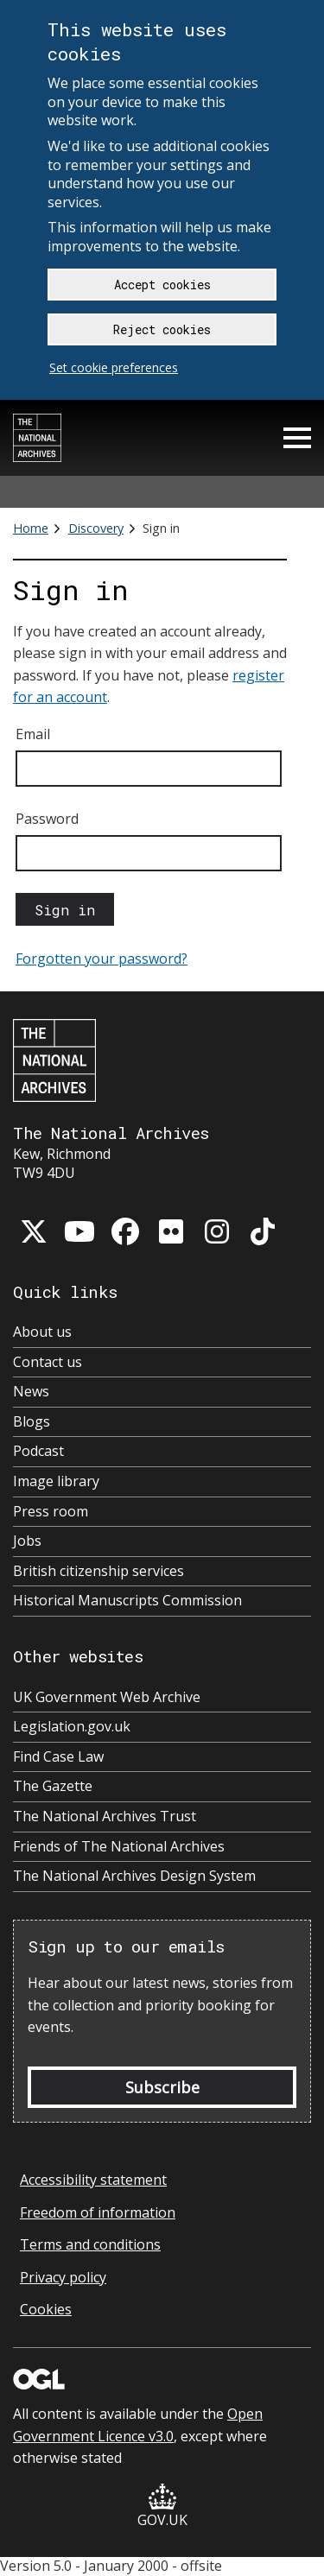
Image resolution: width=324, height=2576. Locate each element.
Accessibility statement (93, 2179)
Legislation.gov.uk (71, 1727)
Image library (56, 1481)
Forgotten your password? (101, 958)
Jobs (27, 1541)
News (31, 1392)
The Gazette (52, 1786)
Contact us (47, 1362)
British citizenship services (98, 1571)
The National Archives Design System (134, 1876)
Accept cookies (162, 284)
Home (30, 528)
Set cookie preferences (113, 367)
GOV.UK (162, 2506)
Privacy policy (63, 2277)
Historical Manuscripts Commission (127, 1601)
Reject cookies (162, 329)
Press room (50, 1512)
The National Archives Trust (104, 1816)
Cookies (46, 2309)
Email (33, 734)
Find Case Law (58, 1757)
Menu (297, 438)
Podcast (38, 1451)
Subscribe (162, 2087)
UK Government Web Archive (106, 1697)
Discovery (96, 528)
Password (47, 818)
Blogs (31, 1422)
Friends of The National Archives (119, 1847)
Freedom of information (97, 2212)
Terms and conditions (90, 2244)
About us (42, 1332)
